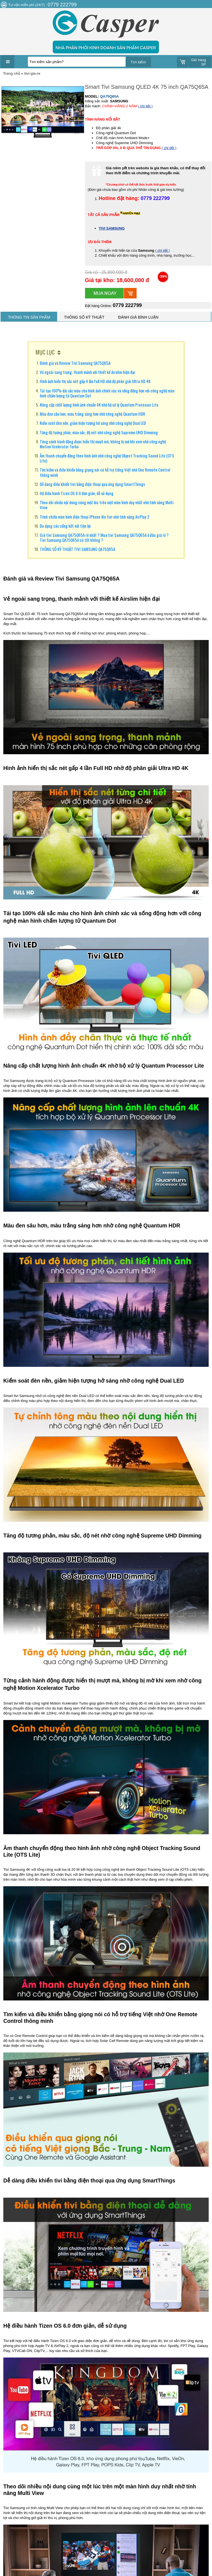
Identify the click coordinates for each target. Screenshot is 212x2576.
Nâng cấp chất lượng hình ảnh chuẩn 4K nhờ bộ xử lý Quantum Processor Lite (99, 405)
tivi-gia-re (32, 73)
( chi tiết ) (145, 106)
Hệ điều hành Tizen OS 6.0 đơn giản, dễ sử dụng (76, 493)
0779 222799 (127, 305)
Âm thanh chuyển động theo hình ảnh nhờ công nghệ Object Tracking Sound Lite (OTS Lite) (107, 458)
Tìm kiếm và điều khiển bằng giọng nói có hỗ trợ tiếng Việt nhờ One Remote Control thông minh (105, 472)
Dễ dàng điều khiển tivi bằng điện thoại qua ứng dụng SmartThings (92, 484)
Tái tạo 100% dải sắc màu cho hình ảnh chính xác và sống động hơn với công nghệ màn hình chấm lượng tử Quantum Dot (107, 393)
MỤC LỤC (45, 352)
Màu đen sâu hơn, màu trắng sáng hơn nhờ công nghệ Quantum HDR (92, 414)
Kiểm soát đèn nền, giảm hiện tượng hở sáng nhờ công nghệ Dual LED (93, 423)
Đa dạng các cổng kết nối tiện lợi (65, 526)
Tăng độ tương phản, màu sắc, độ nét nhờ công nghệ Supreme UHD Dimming (99, 432)
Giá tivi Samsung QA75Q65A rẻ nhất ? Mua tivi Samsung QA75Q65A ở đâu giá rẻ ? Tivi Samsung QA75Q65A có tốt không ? (104, 537)
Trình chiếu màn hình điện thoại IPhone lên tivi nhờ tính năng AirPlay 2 (94, 517)
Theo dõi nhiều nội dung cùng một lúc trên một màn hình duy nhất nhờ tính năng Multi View (107, 504)
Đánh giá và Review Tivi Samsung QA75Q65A (75, 363)
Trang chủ (11, 73)
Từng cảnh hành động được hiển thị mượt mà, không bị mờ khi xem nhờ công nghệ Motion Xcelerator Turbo (103, 443)
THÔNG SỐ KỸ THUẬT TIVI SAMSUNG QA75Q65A (77, 549)
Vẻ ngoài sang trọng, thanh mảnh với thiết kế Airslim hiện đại (87, 372)
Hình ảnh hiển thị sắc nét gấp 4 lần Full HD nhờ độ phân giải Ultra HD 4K (95, 381)
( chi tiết (162, 250)
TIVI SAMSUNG (112, 228)
